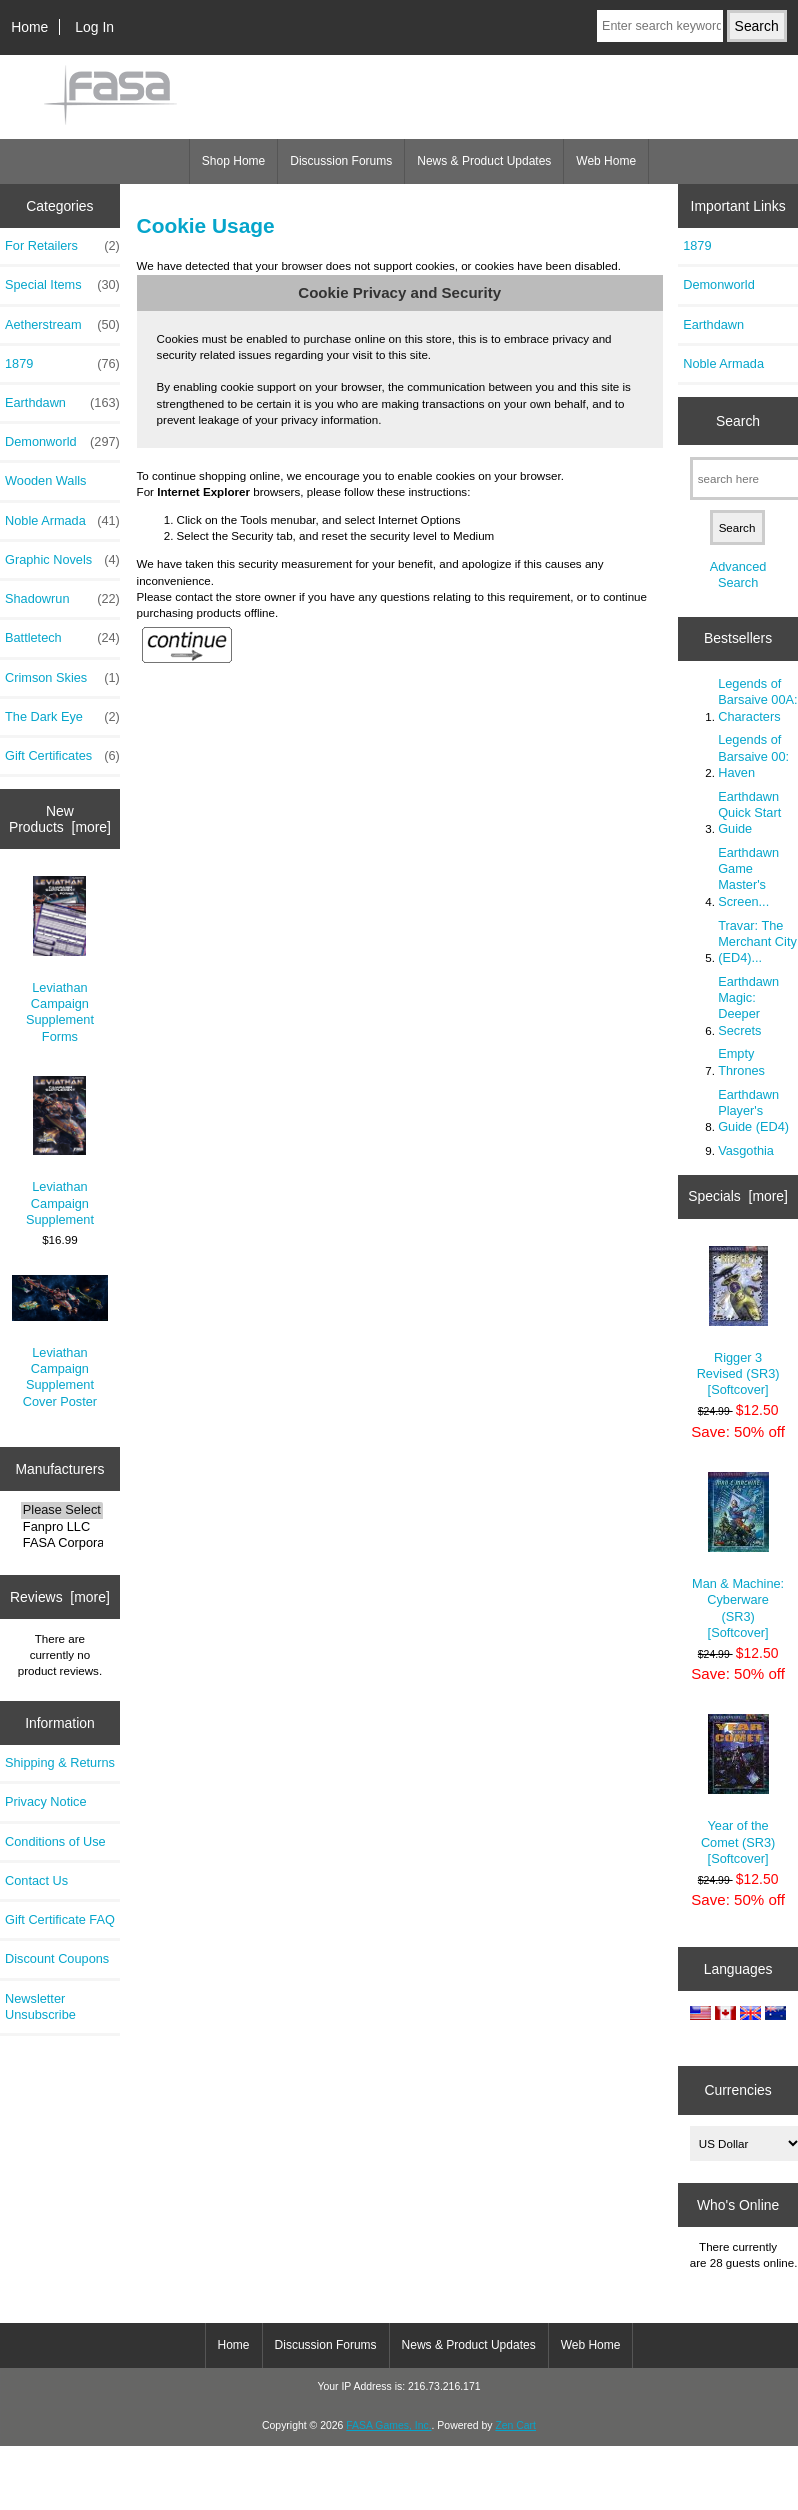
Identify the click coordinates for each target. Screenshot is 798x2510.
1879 (62, 364)
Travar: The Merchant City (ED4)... (757, 941)
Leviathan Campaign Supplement (60, 1151)
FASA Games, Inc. (388, 2425)
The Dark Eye (62, 717)
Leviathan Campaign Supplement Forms (60, 959)
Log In (94, 27)
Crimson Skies (62, 678)
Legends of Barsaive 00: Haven (753, 755)
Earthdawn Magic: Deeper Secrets (748, 1006)
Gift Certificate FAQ (60, 1919)
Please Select (62, 1510)
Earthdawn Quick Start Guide (749, 812)
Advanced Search (738, 574)
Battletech (62, 638)
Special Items (62, 285)
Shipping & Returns (60, 1762)
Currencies (737, 2090)
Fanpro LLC (62, 1527)
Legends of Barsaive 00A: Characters (757, 699)
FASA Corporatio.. (62, 1543)
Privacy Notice (45, 1801)
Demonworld (62, 442)
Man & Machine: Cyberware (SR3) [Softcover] (738, 1556)
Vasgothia (746, 1150)
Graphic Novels (62, 560)
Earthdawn (62, 403)
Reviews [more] (60, 1597)
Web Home (606, 161)
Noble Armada (62, 521)
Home (29, 27)
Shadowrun (62, 599)
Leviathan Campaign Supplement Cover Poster (60, 1342)
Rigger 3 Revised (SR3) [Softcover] (738, 1322)
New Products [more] (60, 819)
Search (738, 421)
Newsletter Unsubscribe (40, 2006)
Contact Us (36, 1880)
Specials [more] (738, 1196)
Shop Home (233, 161)
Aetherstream (62, 325)
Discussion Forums (341, 161)
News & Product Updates (484, 161)
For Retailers (62, 246)
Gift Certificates (62, 756)
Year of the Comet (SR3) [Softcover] (738, 1790)
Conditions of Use (55, 1841)
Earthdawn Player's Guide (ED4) (753, 1110)
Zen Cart (515, 2425)
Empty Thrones (741, 1061)
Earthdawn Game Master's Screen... (748, 877)
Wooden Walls (46, 480)
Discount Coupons (57, 1958)
